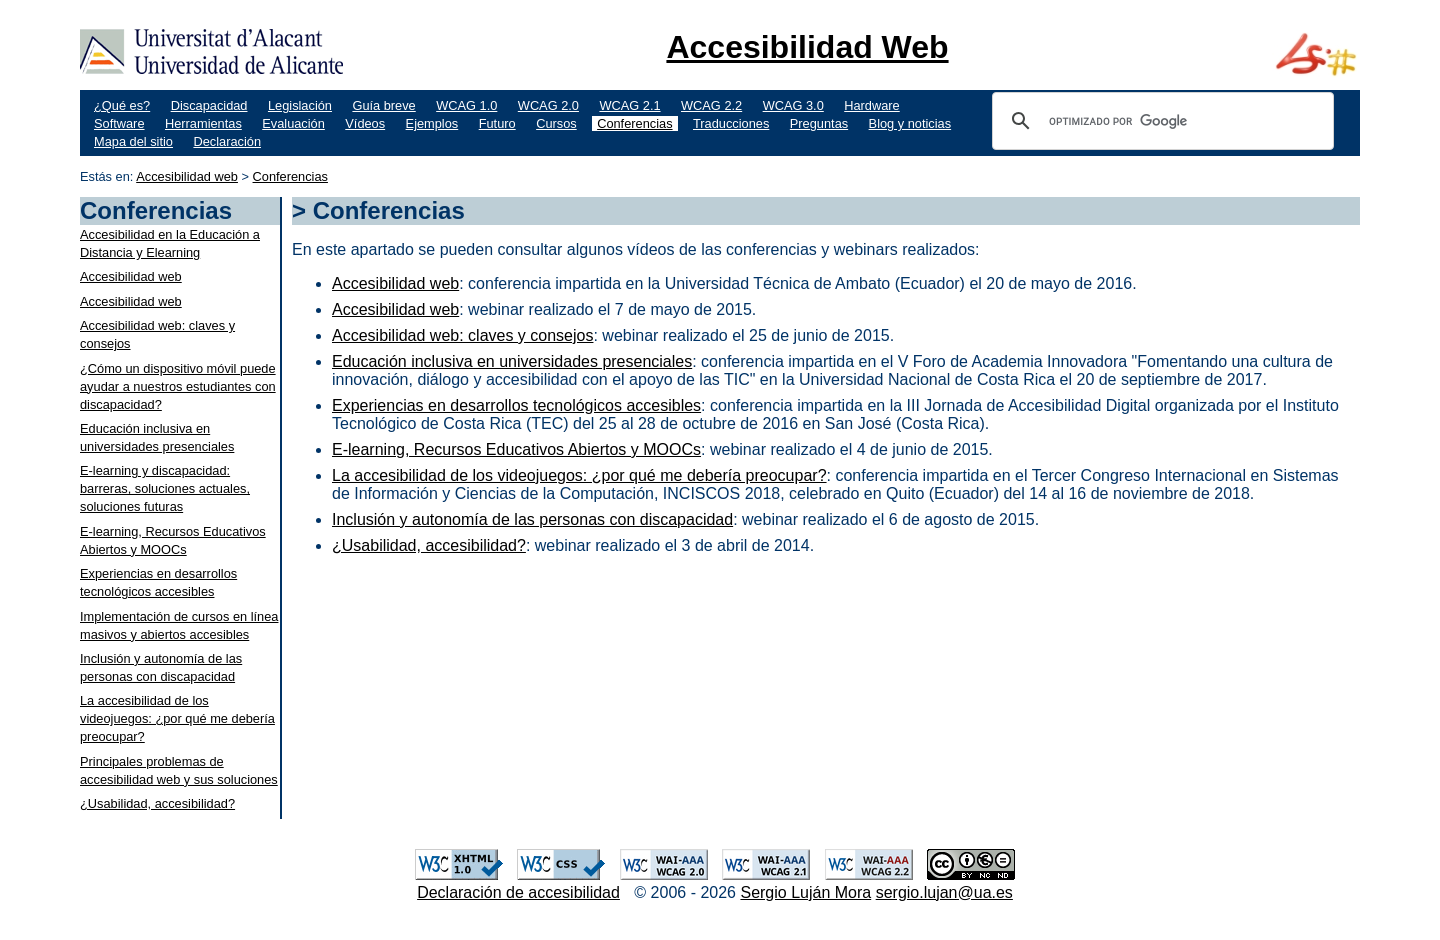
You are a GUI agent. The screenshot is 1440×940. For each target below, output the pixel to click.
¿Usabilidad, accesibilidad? (157, 803)
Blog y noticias (910, 123)
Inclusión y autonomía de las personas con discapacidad (532, 519)
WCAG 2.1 (629, 105)
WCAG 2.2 (711, 105)
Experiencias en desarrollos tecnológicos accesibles (516, 405)
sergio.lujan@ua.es (944, 892)
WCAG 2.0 (548, 105)
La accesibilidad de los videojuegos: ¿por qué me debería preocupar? (177, 718)
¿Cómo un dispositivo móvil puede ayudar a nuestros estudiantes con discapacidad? (178, 386)
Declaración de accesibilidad (518, 892)
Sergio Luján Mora (805, 892)
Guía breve (383, 105)
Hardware (871, 105)
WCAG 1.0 (466, 105)
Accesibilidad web (187, 176)
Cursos (556, 123)
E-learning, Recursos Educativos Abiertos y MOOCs (516, 449)
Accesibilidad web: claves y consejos (462, 335)
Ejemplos (432, 123)
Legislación (300, 105)
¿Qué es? (122, 105)
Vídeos (365, 123)
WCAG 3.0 (793, 105)
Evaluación (293, 123)
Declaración (227, 141)
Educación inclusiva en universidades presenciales (512, 361)
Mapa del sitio (133, 141)
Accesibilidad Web (807, 47)
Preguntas (819, 123)
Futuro (497, 123)
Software (119, 123)
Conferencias (634, 123)
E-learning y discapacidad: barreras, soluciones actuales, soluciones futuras (165, 488)
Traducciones (731, 123)
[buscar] (1160, 121)
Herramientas (203, 123)
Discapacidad (209, 105)
